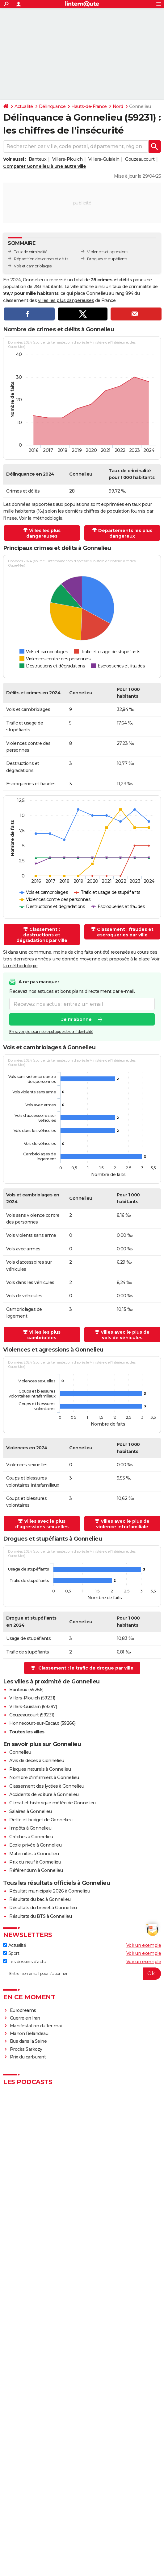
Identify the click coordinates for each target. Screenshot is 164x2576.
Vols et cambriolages (32, 266)
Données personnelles (69, 2511)
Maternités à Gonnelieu (34, 1853)
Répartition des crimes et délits (41, 259)
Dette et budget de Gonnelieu (40, 1820)
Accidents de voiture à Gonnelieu (43, 1794)
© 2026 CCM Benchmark (112, 2517)
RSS (17, 2511)
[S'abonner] (82, 1973)
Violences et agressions (107, 252)
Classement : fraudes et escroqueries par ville (125, 932)
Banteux (38, 159)
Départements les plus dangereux (125, 533)
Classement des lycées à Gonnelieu (46, 1786)
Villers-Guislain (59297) (33, 1706)
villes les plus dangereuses (66, 300)
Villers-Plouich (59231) (32, 1698)
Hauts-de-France (89, 106)
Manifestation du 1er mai (36, 2026)
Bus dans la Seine (28, 2041)
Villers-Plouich (67, 159)
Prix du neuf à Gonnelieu (35, 1862)
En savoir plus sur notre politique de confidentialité (51, 1031)
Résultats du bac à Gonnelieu (39, 1899)
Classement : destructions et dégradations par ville (41, 935)
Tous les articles (142, 2506)
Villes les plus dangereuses (43, 533)
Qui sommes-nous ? (26, 2506)
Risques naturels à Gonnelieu (40, 1769)
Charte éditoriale (76, 2506)
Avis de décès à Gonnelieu (36, 1760)
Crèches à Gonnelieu (31, 1836)
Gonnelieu (20, 1752)
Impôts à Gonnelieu (30, 1828)
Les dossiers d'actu (24, 1961)
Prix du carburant (28, 2057)
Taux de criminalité (31, 252)
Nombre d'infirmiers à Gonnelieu (44, 1777)
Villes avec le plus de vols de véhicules (125, 1334)
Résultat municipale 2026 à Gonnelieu (49, 1891)
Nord (118, 106)
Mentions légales (44, 2517)
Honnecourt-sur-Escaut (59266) (42, 1723)
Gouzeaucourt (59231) (31, 1715)
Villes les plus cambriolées (44, 1334)
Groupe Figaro (74, 2517)
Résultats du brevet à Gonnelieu (43, 1907)
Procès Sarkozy (26, 2049)
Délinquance (52, 106)
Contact (119, 2506)
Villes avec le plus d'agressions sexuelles (42, 1524)
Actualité (24, 106)
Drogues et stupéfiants (107, 259)
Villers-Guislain (104, 159)
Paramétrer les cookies (110, 2511)
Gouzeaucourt (139, 159)
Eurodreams (23, 2010)
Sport (11, 1953)
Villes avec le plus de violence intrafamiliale (122, 1524)
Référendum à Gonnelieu (36, 1870)
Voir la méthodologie (40, 518)
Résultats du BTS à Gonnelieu (40, 1916)
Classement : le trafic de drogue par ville (85, 1668)
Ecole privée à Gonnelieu (35, 1845)
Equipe (53, 2506)
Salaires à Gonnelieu (30, 1811)
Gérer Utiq (142, 2511)
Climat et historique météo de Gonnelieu (52, 1803)
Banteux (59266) (26, 1689)
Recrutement (35, 2511)
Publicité (101, 2506)
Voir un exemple (143, 1945)
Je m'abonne (76, 1019)
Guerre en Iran (25, 2018)
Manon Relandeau (29, 2033)
